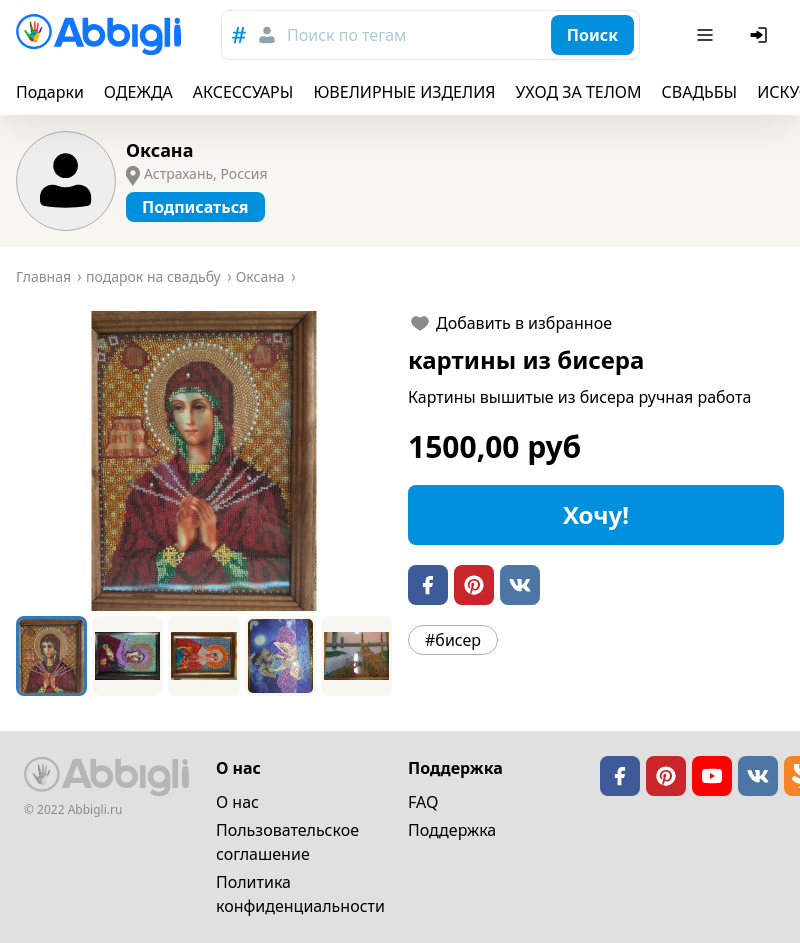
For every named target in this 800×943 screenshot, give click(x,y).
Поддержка (452, 830)
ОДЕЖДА (138, 92)
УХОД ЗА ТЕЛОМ (579, 92)
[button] (204, 461)
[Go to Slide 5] (356, 656)
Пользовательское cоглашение (287, 842)
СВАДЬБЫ (700, 92)
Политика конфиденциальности (300, 894)
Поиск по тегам (346, 35)
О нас (237, 802)
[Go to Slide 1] (51, 656)
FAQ (423, 802)
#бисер (453, 640)
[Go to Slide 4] (280, 656)
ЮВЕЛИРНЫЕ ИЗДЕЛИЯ (404, 92)
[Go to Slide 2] (127, 656)
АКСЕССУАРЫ (243, 92)
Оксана (159, 150)
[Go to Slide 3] (203, 656)
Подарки (50, 92)
